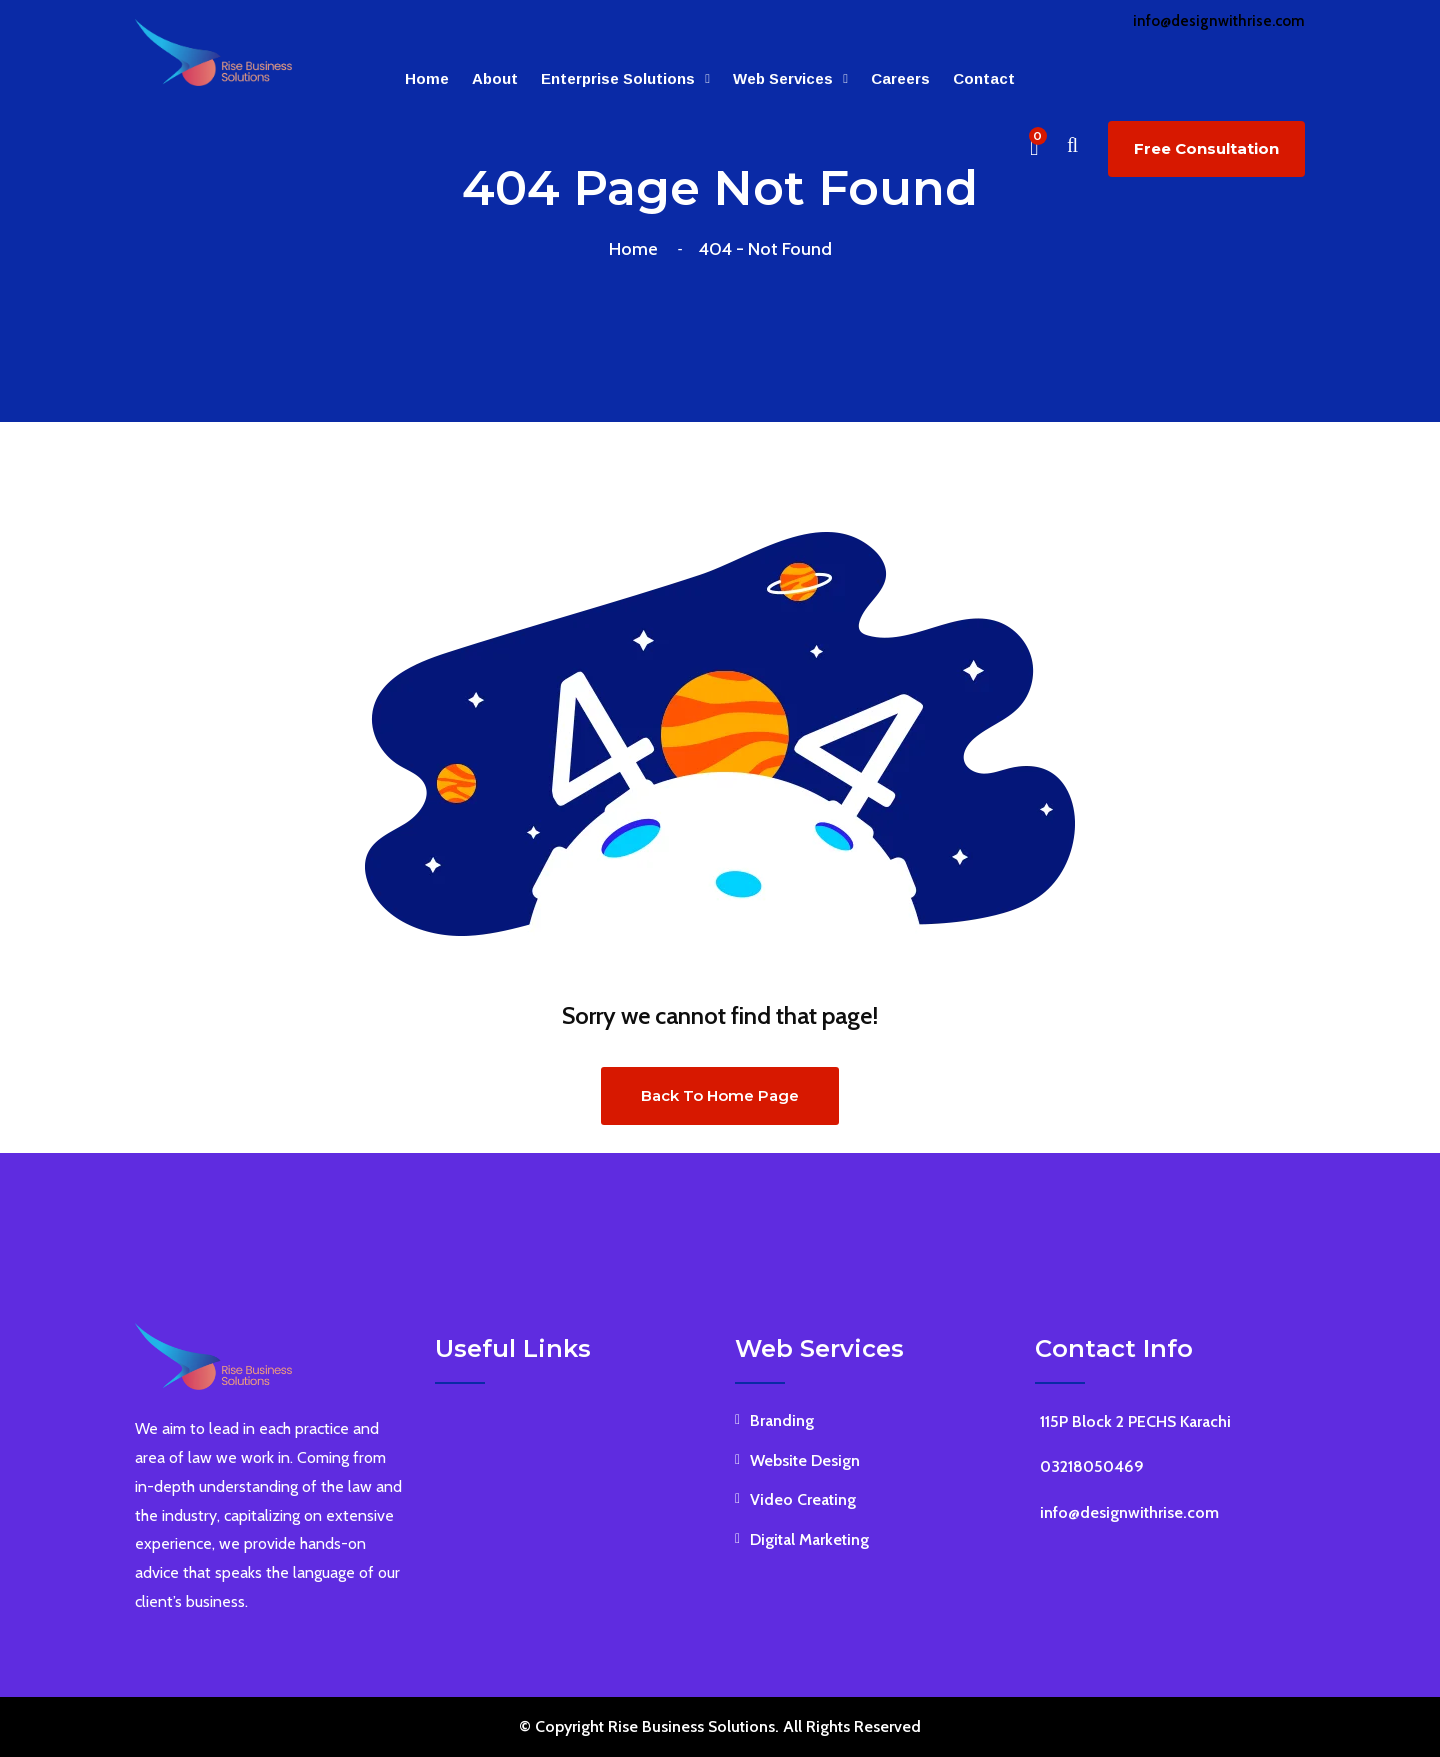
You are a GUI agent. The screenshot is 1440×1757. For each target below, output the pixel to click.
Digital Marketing (809, 1539)
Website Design (805, 1460)
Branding (782, 1420)
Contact (984, 78)
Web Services (783, 78)
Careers (900, 78)
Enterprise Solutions (618, 78)
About (495, 78)
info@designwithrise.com (1219, 21)
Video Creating (803, 1499)
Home (427, 78)
